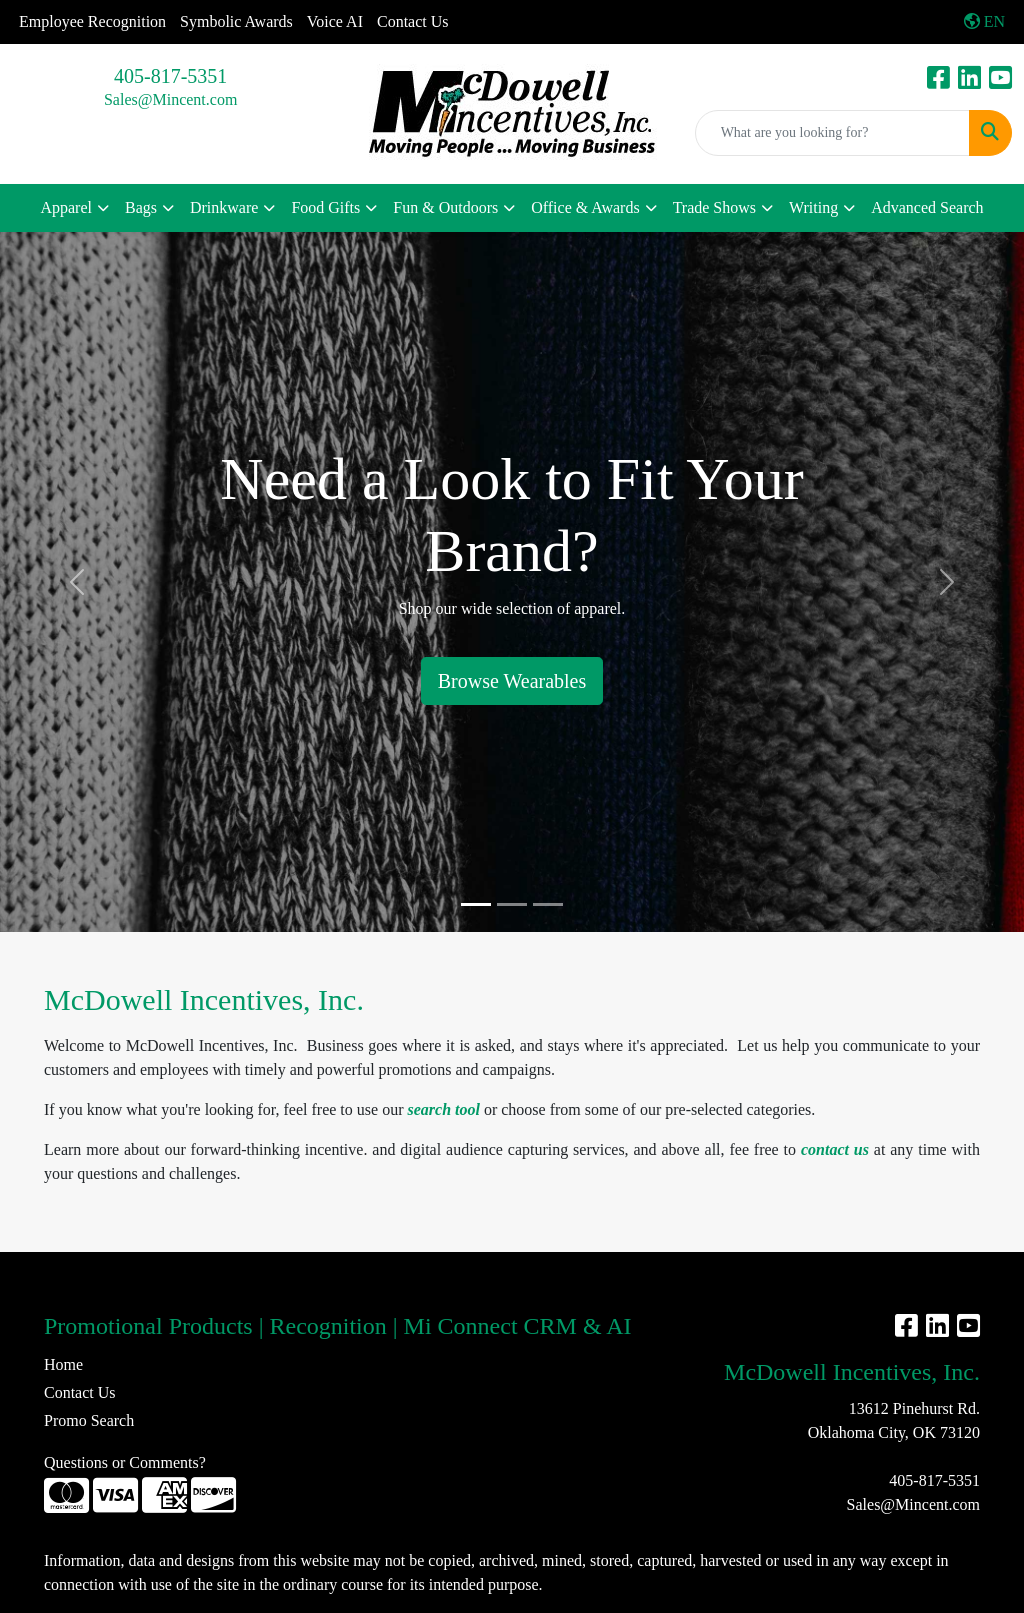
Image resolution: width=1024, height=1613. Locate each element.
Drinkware (224, 207)
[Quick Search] (832, 133)
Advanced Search (927, 207)
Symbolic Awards (236, 21)
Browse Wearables (512, 681)
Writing (813, 207)
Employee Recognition (92, 21)
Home (63, 1364)
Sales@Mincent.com (170, 99)
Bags (141, 207)
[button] (77, 582)
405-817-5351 (170, 76)
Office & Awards (585, 207)
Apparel (66, 207)
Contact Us (413, 21)
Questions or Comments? (125, 1462)
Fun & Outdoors (445, 207)
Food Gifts (325, 207)
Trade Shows (714, 207)
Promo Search (89, 1420)
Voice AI (335, 21)
